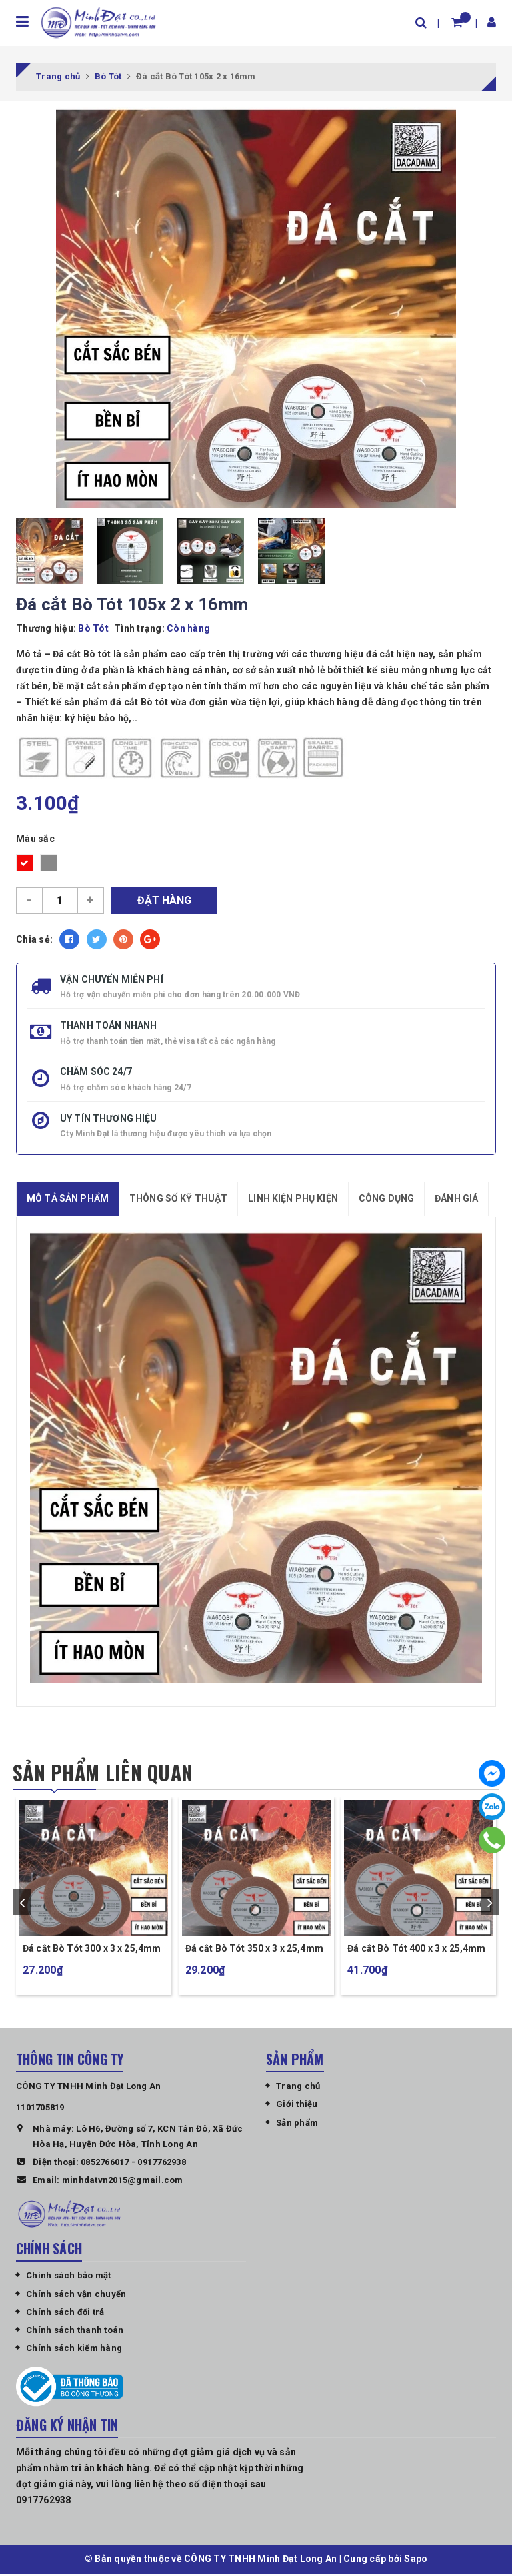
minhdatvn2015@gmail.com (122, 2182)
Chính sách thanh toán (74, 2332)
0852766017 (105, 2164)
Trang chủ (298, 2088)
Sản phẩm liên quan (104, 1773)
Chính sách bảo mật (68, 2277)
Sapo (415, 2560)
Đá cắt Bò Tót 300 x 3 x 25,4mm (92, 1950)
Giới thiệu (297, 2106)
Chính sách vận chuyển (76, 2296)
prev (22, 1903)
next (490, 1903)
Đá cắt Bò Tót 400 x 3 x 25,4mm (416, 1950)
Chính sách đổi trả (65, 2314)
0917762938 (161, 2164)
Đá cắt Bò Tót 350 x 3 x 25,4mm (254, 1950)
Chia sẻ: (34, 939)
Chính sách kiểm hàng (74, 2350)
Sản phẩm (297, 2125)
